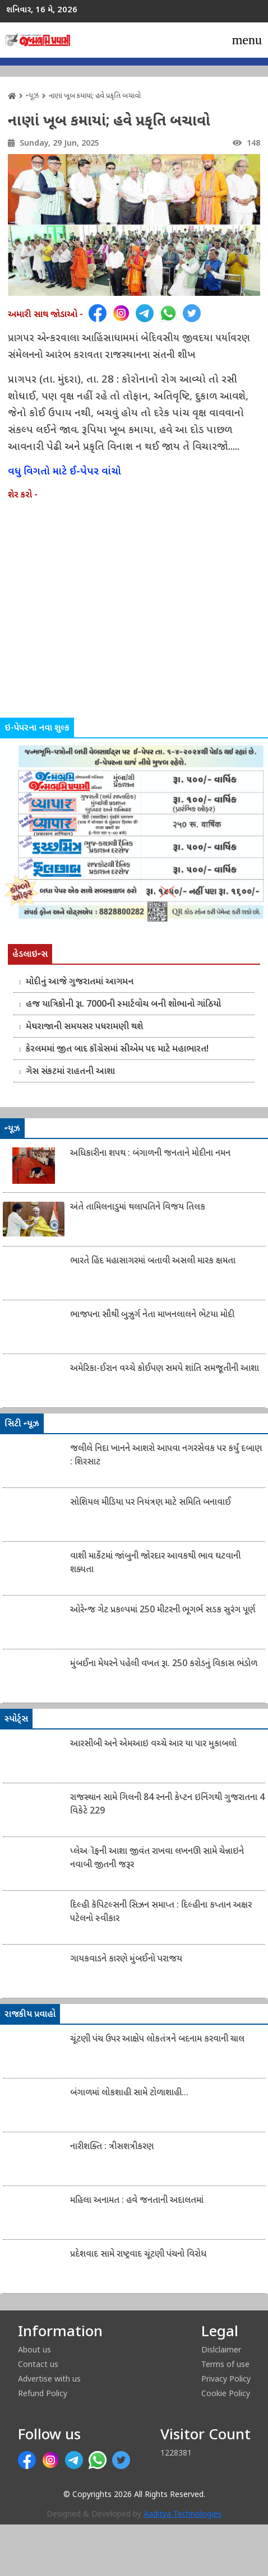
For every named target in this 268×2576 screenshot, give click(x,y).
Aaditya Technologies (182, 2514)
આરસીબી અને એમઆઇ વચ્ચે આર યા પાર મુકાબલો (153, 1744)
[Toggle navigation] (247, 40)
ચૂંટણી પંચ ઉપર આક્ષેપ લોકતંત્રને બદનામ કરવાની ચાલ (157, 2039)
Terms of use (225, 2364)
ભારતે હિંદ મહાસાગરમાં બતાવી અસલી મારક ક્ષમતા (152, 1261)
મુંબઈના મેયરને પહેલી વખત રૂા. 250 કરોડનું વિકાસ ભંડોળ (163, 1664)
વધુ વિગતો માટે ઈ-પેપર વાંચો (64, 472)
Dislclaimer (221, 2349)
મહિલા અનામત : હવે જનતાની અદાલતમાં (137, 2201)
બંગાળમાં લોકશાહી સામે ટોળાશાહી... (129, 2093)
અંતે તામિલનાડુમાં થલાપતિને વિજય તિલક (137, 1207)
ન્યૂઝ (32, 96)
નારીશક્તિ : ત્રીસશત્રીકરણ (112, 2147)
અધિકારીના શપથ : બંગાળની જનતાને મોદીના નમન (150, 1154)
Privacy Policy (226, 2378)
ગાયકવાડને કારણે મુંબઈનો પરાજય (126, 1959)
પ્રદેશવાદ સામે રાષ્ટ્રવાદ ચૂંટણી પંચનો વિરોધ (138, 2255)
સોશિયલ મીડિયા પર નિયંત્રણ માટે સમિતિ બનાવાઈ (150, 1503)
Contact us (38, 2364)
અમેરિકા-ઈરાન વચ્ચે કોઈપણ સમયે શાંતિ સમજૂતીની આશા (164, 1369)
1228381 (176, 2452)
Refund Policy (42, 2393)
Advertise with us (49, 2378)
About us (34, 2349)
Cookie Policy (225, 2393)
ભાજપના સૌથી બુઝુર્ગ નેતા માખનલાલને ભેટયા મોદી (152, 1315)
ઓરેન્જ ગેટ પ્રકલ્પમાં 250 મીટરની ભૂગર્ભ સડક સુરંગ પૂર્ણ (162, 1610)
